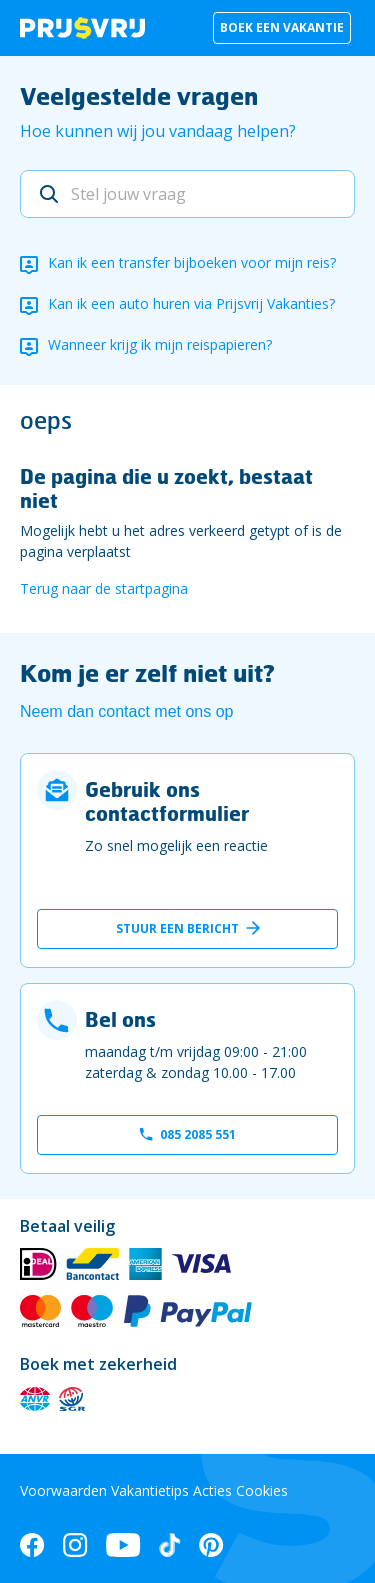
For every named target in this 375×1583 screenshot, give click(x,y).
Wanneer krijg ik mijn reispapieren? (160, 344)
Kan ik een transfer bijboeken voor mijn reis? (192, 262)
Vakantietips (150, 1490)
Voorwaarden (63, 1490)
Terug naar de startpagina (104, 588)
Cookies (262, 1490)
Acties (212, 1490)
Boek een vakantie (282, 27)
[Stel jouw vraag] (187, 194)
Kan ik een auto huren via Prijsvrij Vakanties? (191, 303)
